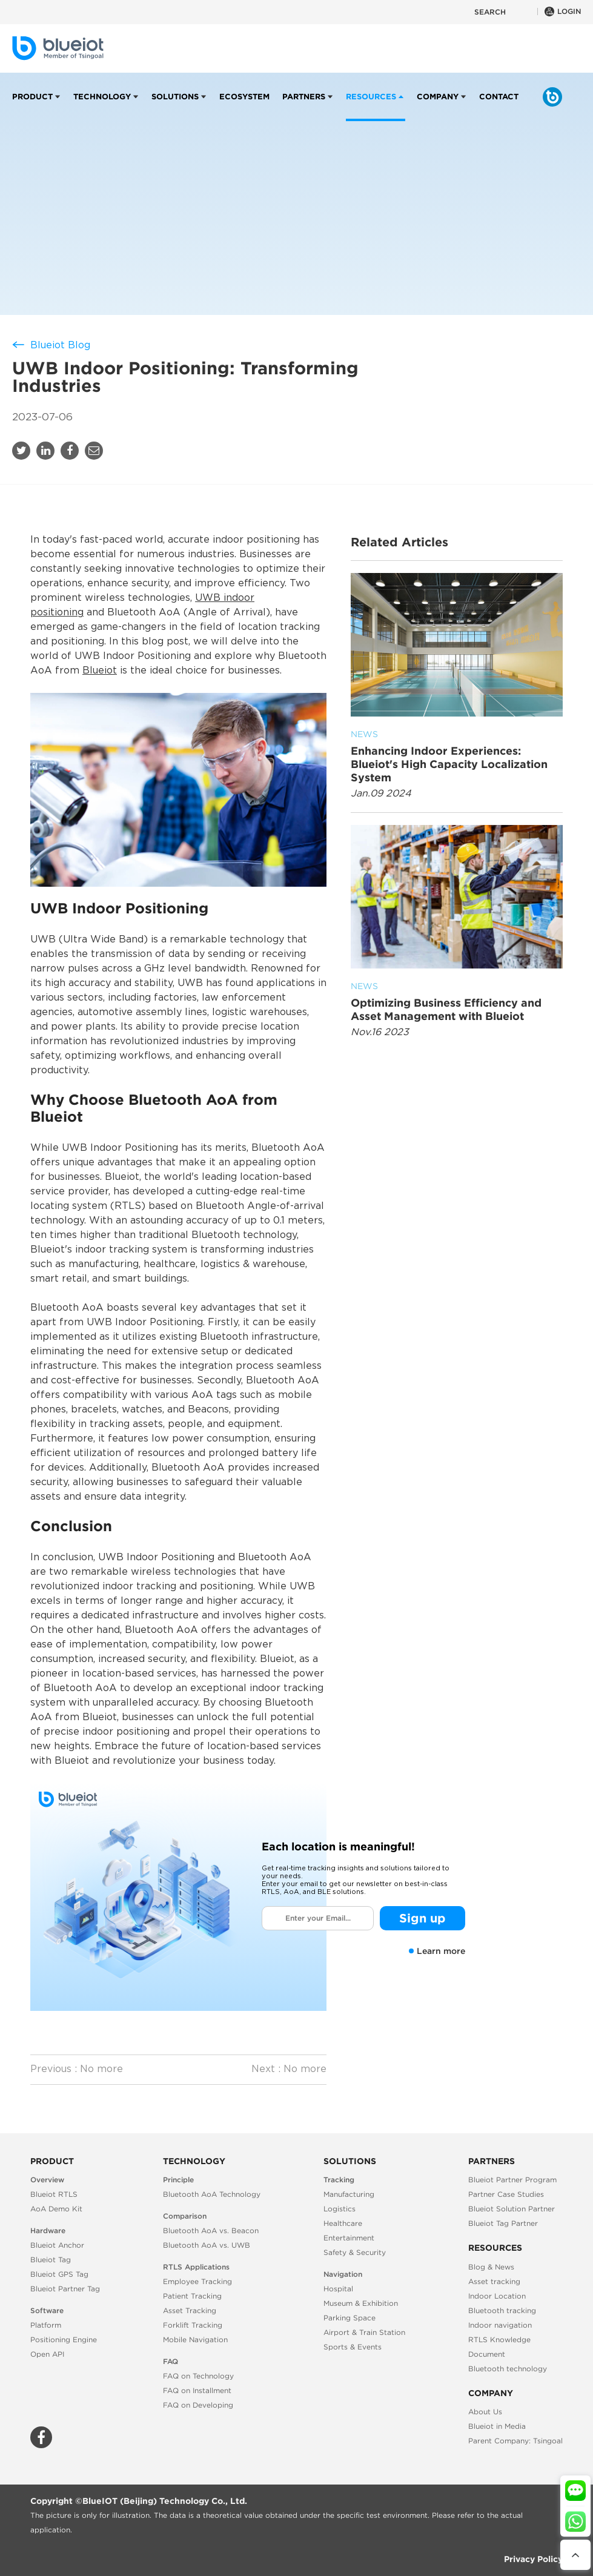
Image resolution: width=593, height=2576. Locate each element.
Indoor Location (497, 2296)
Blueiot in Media (497, 2426)
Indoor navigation (500, 2325)
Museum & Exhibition (360, 2303)
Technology (102, 106)
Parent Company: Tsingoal (515, 2441)
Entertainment (348, 2238)
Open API (47, 2354)
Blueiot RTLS (54, 2194)
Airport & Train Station (364, 2332)
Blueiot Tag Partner (503, 2223)
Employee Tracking (197, 2281)
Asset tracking (494, 2281)
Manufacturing (348, 2194)
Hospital (338, 2289)
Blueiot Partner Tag (65, 2289)
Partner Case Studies (506, 2194)
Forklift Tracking (192, 2325)
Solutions (175, 106)
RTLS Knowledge (499, 2339)
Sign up (422, 1918)
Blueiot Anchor (57, 2245)
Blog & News (491, 2267)
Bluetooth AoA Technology (211, 2194)
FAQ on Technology (198, 2376)
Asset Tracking (189, 2310)
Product (32, 106)
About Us (485, 2411)
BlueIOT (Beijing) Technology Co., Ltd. (164, 2501)
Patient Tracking (192, 2296)
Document (486, 2354)
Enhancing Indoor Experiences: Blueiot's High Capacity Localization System (457, 755)
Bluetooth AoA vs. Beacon (211, 2230)
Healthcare (342, 2223)
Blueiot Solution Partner (511, 2209)
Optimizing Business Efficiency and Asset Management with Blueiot (457, 1000)
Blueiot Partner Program (512, 2180)
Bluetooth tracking (502, 2310)
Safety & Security (354, 2252)
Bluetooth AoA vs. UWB (206, 2245)
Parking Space (349, 2318)
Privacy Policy (533, 2559)
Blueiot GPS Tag (59, 2274)
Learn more (437, 1951)
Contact (498, 106)
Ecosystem (244, 106)
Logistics (339, 2209)
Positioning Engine (63, 2339)
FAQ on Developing (198, 2405)
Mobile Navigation (195, 2339)
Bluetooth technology (507, 2368)
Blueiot (99, 670)
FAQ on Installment (197, 2390)
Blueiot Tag (50, 2259)
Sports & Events (352, 2347)
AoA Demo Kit (56, 2209)
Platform (45, 2325)
